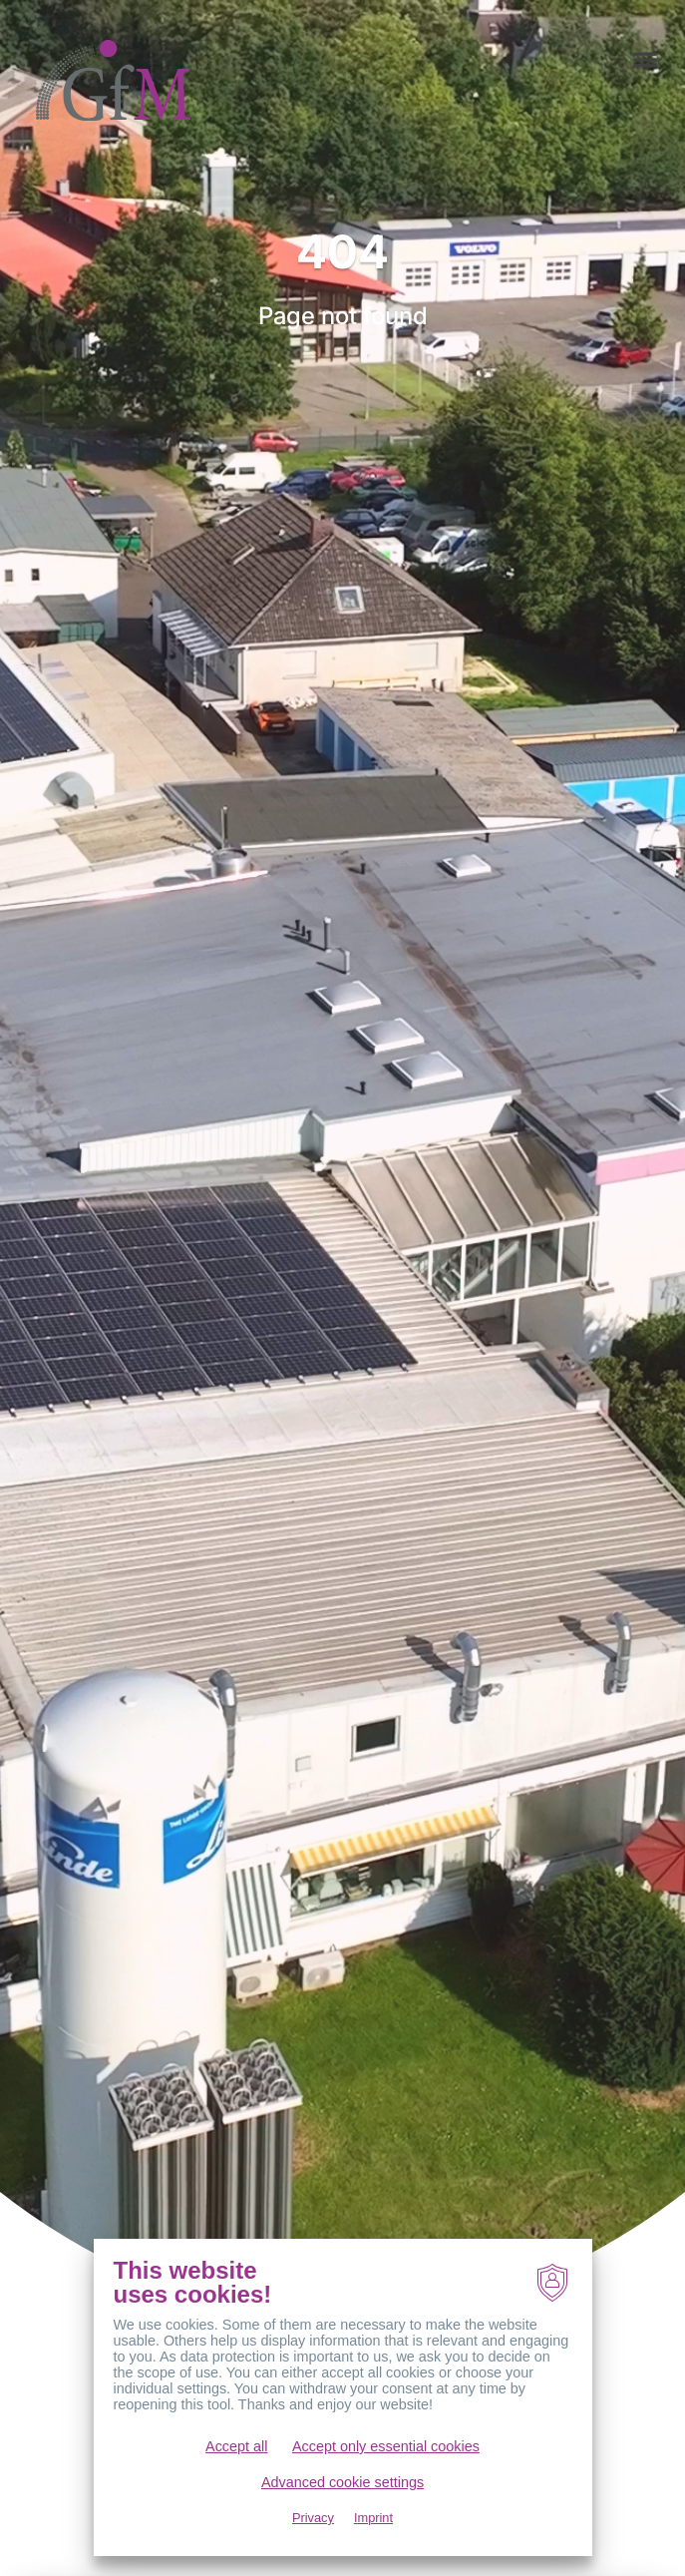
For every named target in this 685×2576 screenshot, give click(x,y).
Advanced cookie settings (342, 2482)
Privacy (313, 2517)
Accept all (236, 2446)
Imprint (373, 2517)
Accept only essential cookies (386, 2446)
